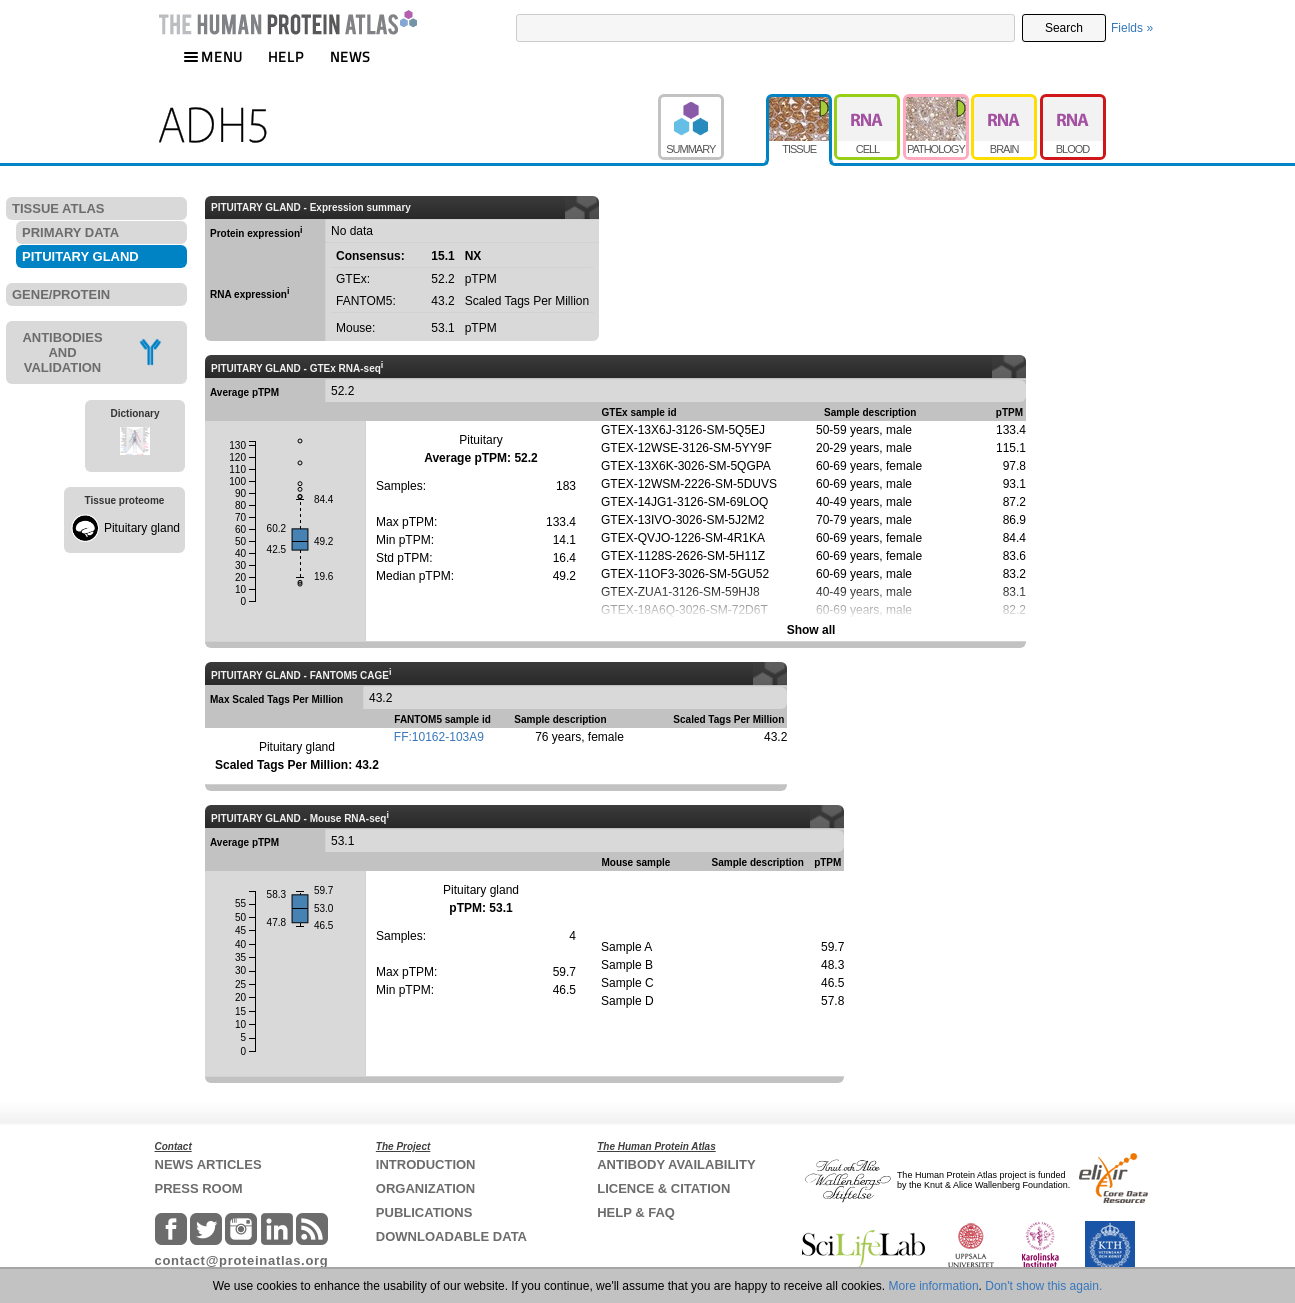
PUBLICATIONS (424, 1212)
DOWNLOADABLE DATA (451, 1236)
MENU (213, 56)
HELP (286, 56)
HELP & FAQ (636, 1212)
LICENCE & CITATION (663, 1188)
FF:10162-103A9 (439, 737)
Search (1064, 28)
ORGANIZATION (425, 1188)
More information (934, 1286)
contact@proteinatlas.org (242, 1260)
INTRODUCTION (426, 1164)
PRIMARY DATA (70, 232)
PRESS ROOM (199, 1188)
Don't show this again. (1043, 1286)
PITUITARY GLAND (80, 256)
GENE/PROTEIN (61, 294)
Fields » (1132, 28)
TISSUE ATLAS (58, 208)
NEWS (350, 56)
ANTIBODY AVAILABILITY (676, 1164)
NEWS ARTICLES (208, 1164)
